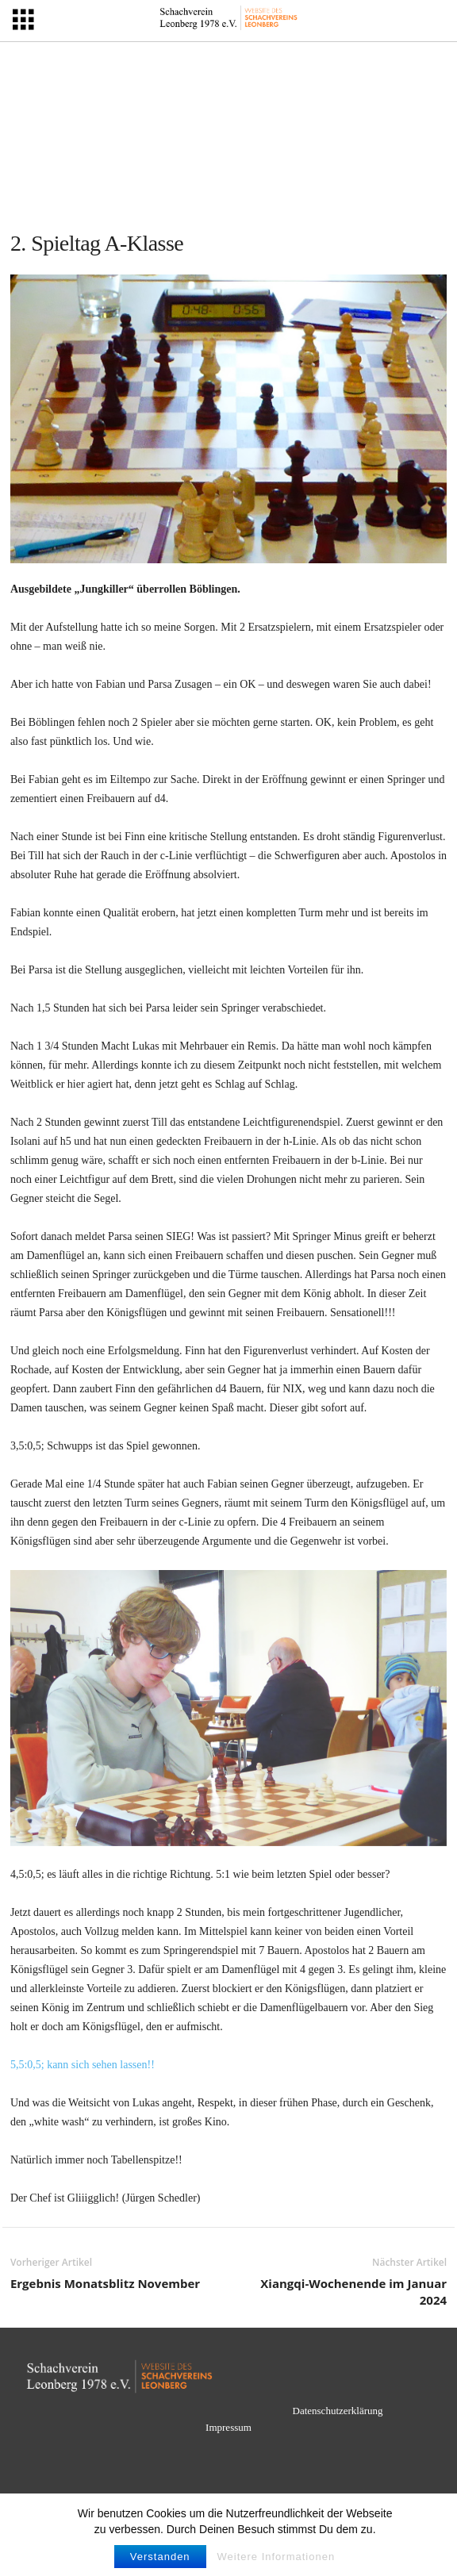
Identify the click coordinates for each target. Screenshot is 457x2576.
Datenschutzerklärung (338, 2411)
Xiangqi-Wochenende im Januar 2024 (353, 2291)
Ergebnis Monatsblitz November (105, 2283)
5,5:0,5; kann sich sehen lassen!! (82, 2065)
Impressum (228, 2427)
